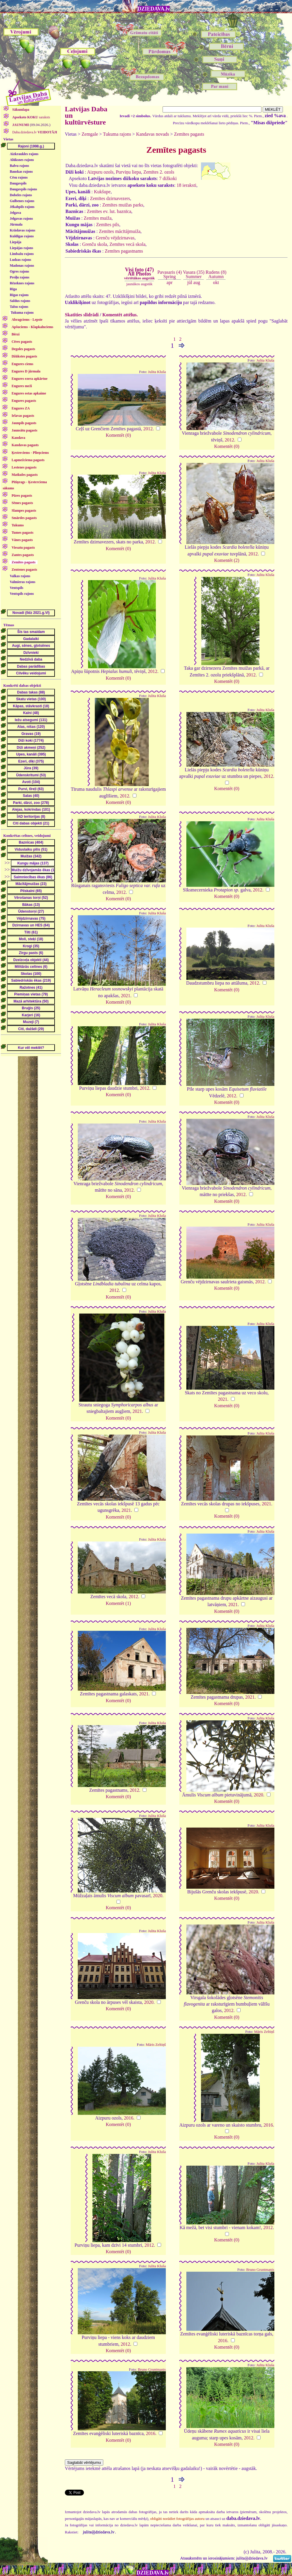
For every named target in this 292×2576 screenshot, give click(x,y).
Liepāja (15, 242)
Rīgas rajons (19, 295)
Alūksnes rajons (22, 160)
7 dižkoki (168, 178)
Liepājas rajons (21, 248)
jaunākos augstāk (139, 284)
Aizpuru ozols (100, 171)
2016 (128, 2117)
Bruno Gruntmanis (260, 2270)
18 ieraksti (186, 185)
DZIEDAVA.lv (154, 9)
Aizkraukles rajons (24, 154)
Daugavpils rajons (23, 189)
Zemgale (90, 134)
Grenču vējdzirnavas (115, 237)
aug (196, 282)
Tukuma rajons (22, 312)
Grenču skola (94, 244)
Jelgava (15, 213)
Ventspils (16, 588)
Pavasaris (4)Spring (169, 274)
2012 (148, 428)
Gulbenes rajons (22, 201)
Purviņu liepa (128, 171)
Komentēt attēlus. (120, 314)
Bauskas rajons (21, 171)
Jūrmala (16, 224)
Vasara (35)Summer (193, 274)
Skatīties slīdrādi (82, 314)
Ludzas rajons (20, 260)
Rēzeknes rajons (22, 283)
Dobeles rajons (21, 195)
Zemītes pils (107, 224)
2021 (125, 995)
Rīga (13, 289)
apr (170, 282)
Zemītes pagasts (189, 134)
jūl (189, 282)
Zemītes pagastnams (124, 250)
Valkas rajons (20, 576)
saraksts (30, 117)
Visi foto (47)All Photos (139, 273)
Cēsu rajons (19, 177)
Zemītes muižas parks (122, 204)
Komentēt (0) (118, 435)
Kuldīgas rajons (22, 236)
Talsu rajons (19, 307)
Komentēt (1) (118, 1603)
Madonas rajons (22, 265)
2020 (258, 1794)
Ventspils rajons (22, 594)
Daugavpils (18, 183)
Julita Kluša (157, 372)
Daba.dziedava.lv (34, 132)
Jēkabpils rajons (22, 207)
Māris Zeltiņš (156, 2045)
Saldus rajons (20, 301)
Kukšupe (102, 191)
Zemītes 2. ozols (158, 171)
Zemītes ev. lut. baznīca (109, 211)
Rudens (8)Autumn (216, 274)
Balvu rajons (19, 166)
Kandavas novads (152, 134)
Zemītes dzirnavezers (110, 198)
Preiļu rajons (19, 277)
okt (216, 282)
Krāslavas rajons (22, 230)
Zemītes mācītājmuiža (120, 231)
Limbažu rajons (22, 254)
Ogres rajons (19, 271)
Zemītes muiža (98, 218)
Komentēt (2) (226, 560)
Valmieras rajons (22, 582)
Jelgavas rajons (21, 218)
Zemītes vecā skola (127, 244)
